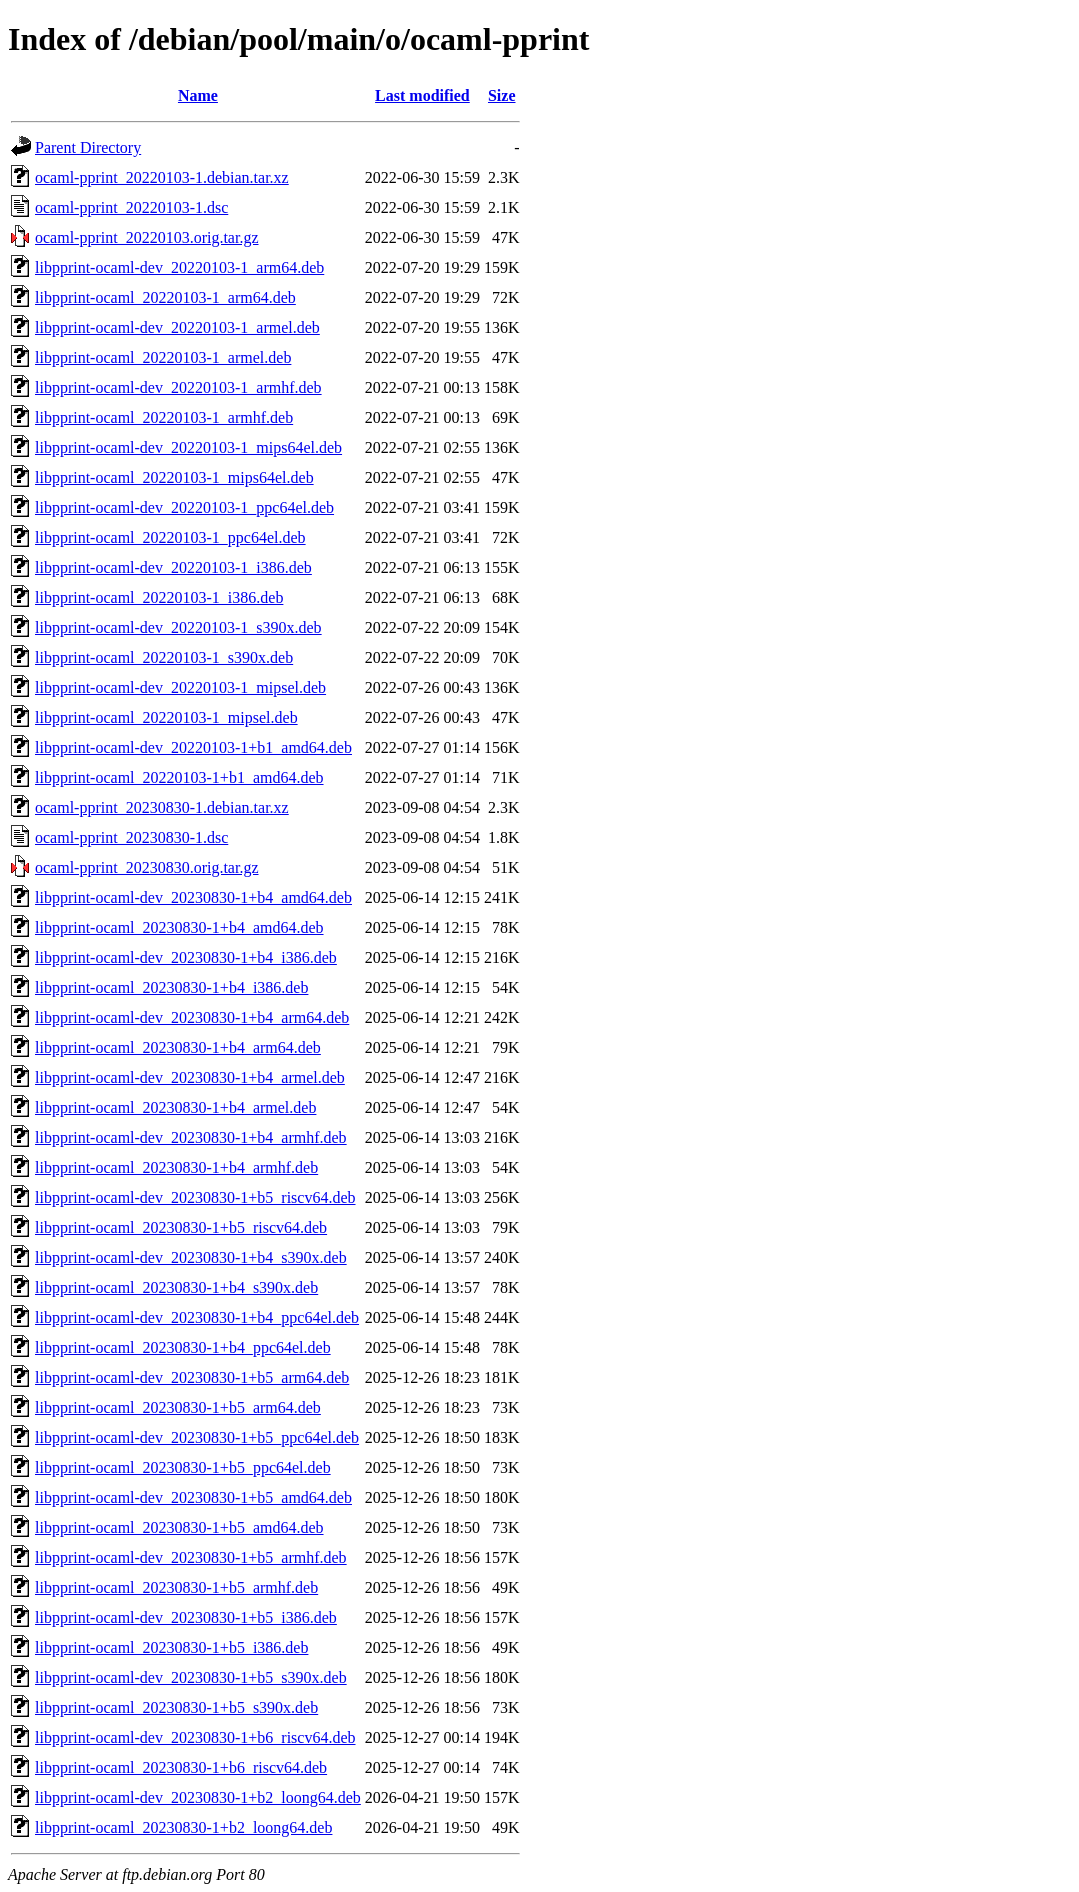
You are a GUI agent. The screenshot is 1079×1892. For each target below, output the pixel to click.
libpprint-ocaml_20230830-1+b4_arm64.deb (178, 1047)
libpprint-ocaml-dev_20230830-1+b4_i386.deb (186, 957)
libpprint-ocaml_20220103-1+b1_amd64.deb (179, 777)
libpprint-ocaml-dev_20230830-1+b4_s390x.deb (191, 1257)
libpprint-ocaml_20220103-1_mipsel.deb (166, 717)
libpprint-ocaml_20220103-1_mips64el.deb (174, 477)
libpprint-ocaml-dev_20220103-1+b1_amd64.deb (193, 747)
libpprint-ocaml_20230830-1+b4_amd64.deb (179, 927)
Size (502, 95)
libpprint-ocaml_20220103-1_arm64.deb (165, 297)
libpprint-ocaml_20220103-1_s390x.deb (164, 657)
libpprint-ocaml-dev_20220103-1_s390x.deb (178, 627)
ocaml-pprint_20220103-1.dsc (131, 207)
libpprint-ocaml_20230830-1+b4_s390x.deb (176, 1287)
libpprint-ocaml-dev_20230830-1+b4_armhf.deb (191, 1137)
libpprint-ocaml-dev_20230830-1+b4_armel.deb (190, 1077)
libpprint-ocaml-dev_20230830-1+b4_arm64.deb (192, 1017)
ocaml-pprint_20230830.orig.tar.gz (147, 867)
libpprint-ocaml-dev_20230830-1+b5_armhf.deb (191, 1557)
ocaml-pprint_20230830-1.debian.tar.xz (162, 807)
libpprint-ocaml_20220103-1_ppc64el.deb (170, 537)
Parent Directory (88, 147)
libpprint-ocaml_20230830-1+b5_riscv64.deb (181, 1227)
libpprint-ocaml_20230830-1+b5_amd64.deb (179, 1527)
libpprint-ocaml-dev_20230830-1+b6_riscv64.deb (195, 1737)
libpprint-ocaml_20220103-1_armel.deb (163, 357)
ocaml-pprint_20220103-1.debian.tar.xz (162, 177)
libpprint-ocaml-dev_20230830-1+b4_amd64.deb (193, 897)
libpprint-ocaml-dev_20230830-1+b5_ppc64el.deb (197, 1437)
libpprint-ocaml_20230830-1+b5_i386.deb (171, 1647)
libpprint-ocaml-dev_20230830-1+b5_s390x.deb (191, 1677)
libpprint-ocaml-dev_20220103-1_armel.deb (177, 327)
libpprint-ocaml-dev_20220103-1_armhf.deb (178, 387)
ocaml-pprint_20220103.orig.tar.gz (147, 237)
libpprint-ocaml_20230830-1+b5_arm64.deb (178, 1407)
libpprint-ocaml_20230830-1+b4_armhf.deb (176, 1167)
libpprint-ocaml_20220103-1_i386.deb (159, 597)
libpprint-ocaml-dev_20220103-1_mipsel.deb (180, 687)
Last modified (422, 95)
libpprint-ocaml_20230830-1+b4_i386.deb (171, 987)
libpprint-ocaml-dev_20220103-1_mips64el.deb (188, 447)
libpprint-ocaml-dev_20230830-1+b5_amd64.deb (193, 1497)
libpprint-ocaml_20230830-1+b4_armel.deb (175, 1107)
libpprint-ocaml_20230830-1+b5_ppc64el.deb (183, 1467)
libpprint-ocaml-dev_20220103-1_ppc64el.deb (184, 507)
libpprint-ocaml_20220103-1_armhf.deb (164, 417)
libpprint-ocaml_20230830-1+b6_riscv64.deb (181, 1767)
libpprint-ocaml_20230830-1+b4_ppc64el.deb (183, 1347)
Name (198, 95)
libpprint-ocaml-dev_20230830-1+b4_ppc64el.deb (197, 1317)
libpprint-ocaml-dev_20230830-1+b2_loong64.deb (198, 1797)
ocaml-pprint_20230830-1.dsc (131, 837)
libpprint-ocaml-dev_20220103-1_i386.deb (173, 567)
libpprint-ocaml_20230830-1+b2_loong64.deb (183, 1827)
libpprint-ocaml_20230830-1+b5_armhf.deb (176, 1587)
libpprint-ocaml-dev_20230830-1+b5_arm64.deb (192, 1377)
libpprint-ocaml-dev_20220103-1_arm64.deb (179, 267)
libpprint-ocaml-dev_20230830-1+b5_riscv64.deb (195, 1197)
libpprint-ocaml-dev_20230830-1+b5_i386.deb (186, 1617)
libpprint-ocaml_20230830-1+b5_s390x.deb (176, 1707)
